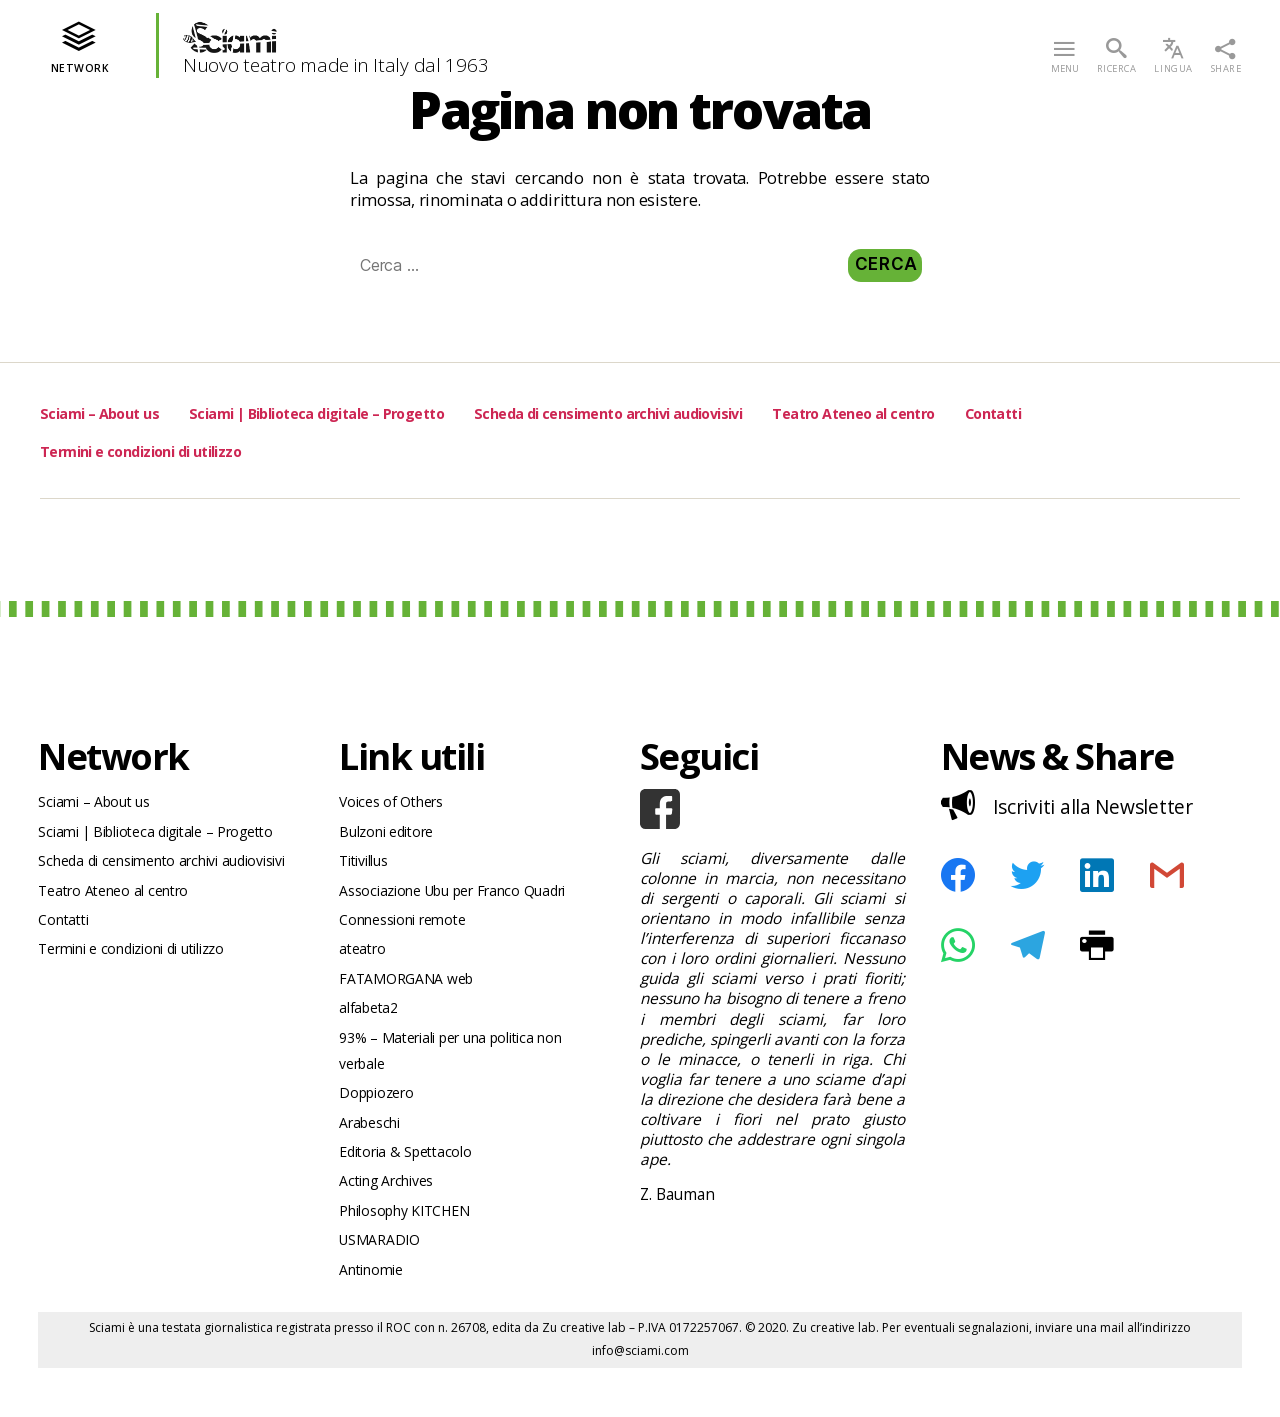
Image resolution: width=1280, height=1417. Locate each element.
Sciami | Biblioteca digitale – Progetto (382, 411)
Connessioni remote (411, 932)
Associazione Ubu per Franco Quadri (466, 900)
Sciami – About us (115, 411)
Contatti (76, 449)
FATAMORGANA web (413, 997)
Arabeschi (374, 1155)
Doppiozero (380, 1123)
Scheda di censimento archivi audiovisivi (742, 411)
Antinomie (376, 1317)
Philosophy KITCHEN (413, 1252)
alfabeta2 (372, 1029)
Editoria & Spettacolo (412, 1188)
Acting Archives (393, 1220)
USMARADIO (384, 1284)
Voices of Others (397, 803)
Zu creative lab (584, 1376)
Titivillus (368, 868)
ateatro (364, 965)
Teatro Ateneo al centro (1044, 411)
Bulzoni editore (392, 836)
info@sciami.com (640, 1399)
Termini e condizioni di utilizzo (271, 449)
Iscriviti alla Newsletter (1073, 803)
